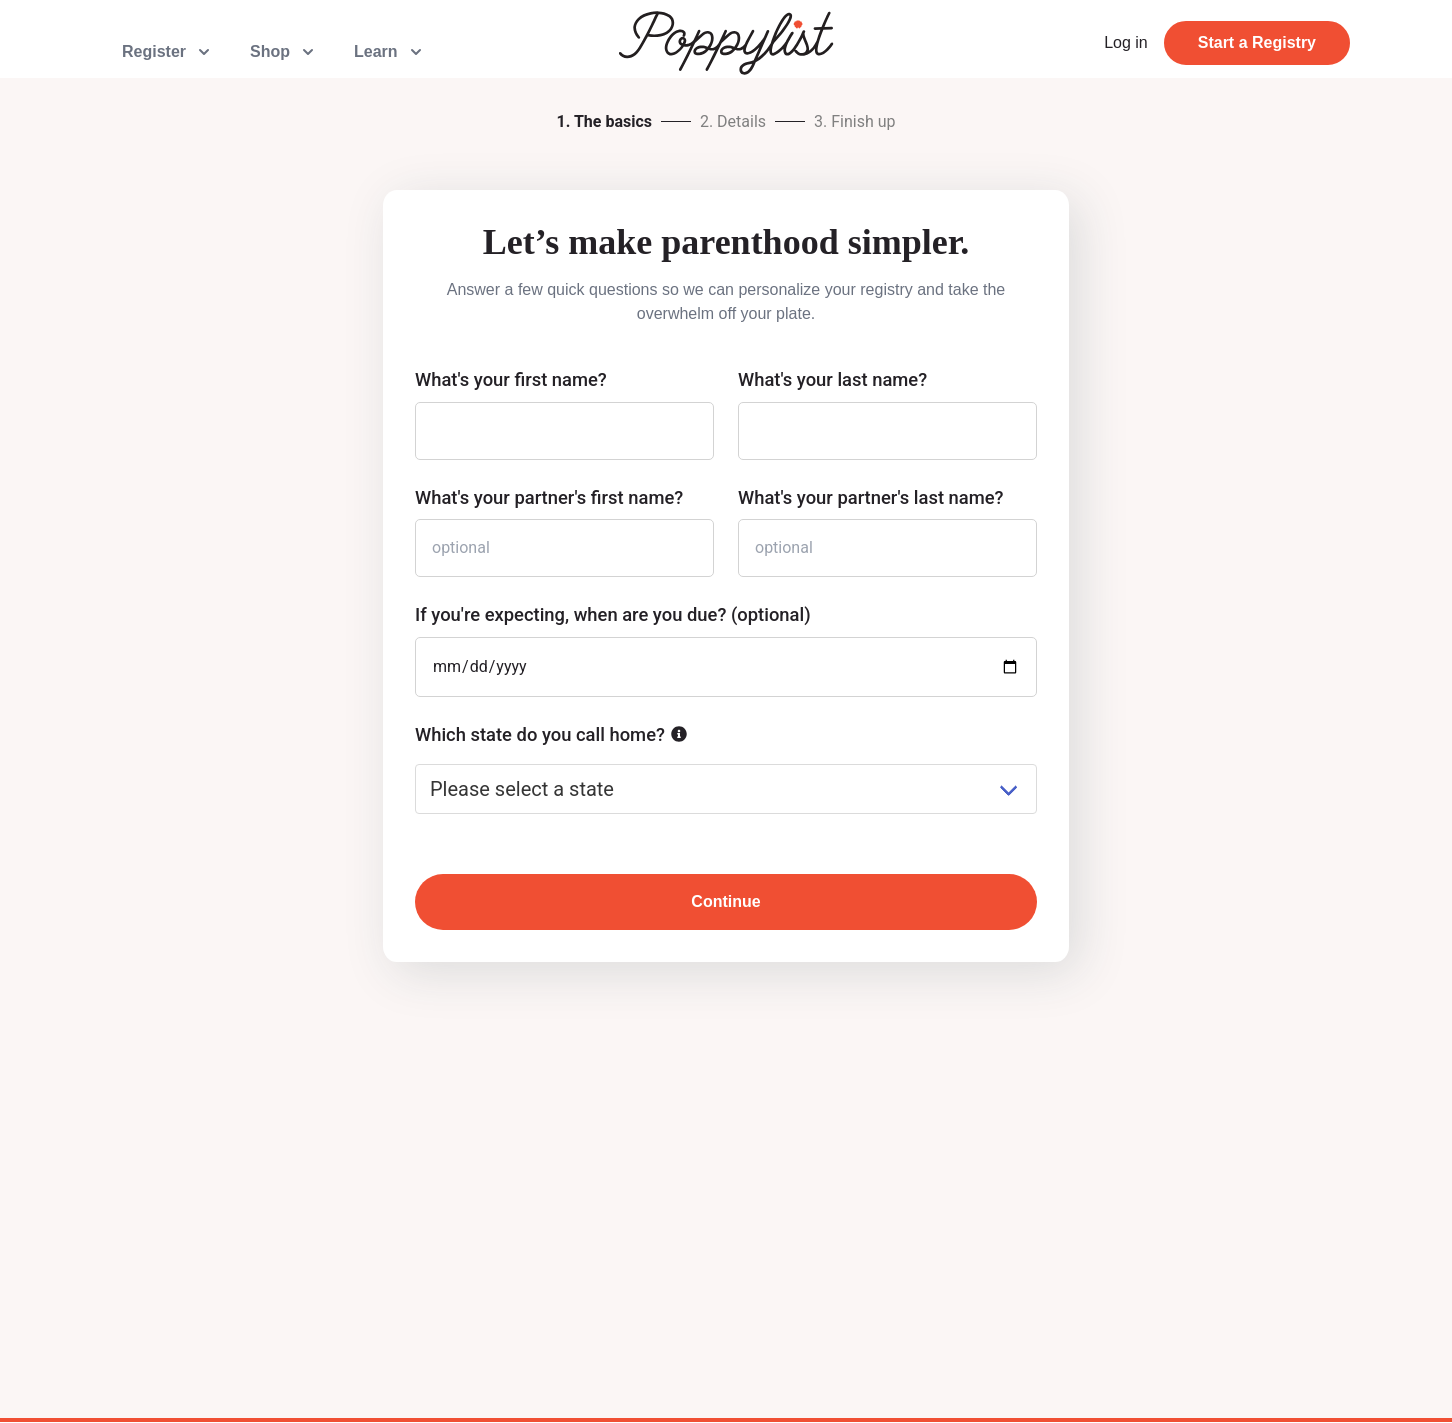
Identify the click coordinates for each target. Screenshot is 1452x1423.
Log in (1126, 42)
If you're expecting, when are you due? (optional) (613, 614)
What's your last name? (832, 379)
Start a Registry (1257, 42)
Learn (390, 52)
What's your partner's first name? (549, 497)
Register (168, 52)
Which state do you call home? (540, 734)
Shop (284, 52)
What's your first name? (511, 379)
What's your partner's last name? (871, 497)
